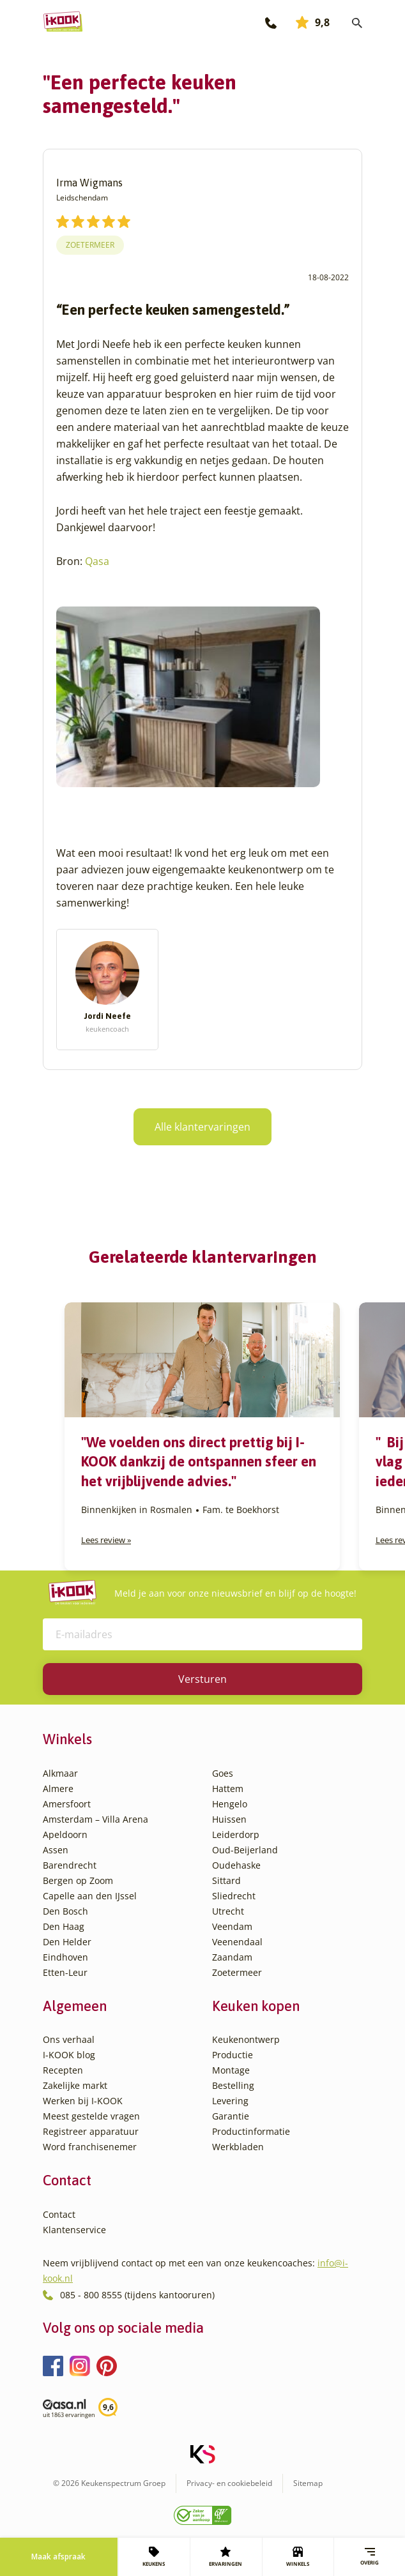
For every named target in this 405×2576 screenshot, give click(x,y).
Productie (232, 2055)
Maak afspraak (58, 2556)
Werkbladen (238, 2147)
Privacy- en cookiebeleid (229, 2483)
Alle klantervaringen (202, 1127)
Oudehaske (236, 1865)
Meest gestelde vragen (91, 2116)
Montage (231, 2070)
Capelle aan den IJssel (90, 1896)
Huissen (229, 1819)
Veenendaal (237, 1942)
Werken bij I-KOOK (83, 2101)
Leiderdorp (235, 1834)
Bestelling (233, 2085)
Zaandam (232, 1957)
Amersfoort (67, 1804)
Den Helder (67, 1942)
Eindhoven (65, 1957)
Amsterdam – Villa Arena (95, 1819)
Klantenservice (74, 2230)
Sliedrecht (234, 1896)
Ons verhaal (69, 2039)
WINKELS (297, 2557)
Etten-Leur (65, 1972)
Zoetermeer (90, 244)
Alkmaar (60, 1773)
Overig (369, 2556)
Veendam (232, 1926)
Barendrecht (69, 1865)
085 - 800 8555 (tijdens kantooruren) (137, 2295)
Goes (222, 1773)
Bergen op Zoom (78, 1880)
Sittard (226, 1880)
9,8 (313, 22)
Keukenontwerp (246, 2039)
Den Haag (63, 1926)
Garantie (230, 2116)
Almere (58, 1788)
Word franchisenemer (90, 2147)
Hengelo (229, 1804)
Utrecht (228, 1911)
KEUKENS (153, 2557)
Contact (59, 2214)
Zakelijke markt (75, 2085)
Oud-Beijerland (245, 1850)
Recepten (63, 2070)
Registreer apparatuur (91, 2131)
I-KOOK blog (69, 2055)
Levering (230, 2101)
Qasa (97, 561)
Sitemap (308, 2483)
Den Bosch (65, 1911)
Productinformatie (251, 2131)
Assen (55, 1850)
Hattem (227, 1788)
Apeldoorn (65, 1834)
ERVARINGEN (225, 2557)
